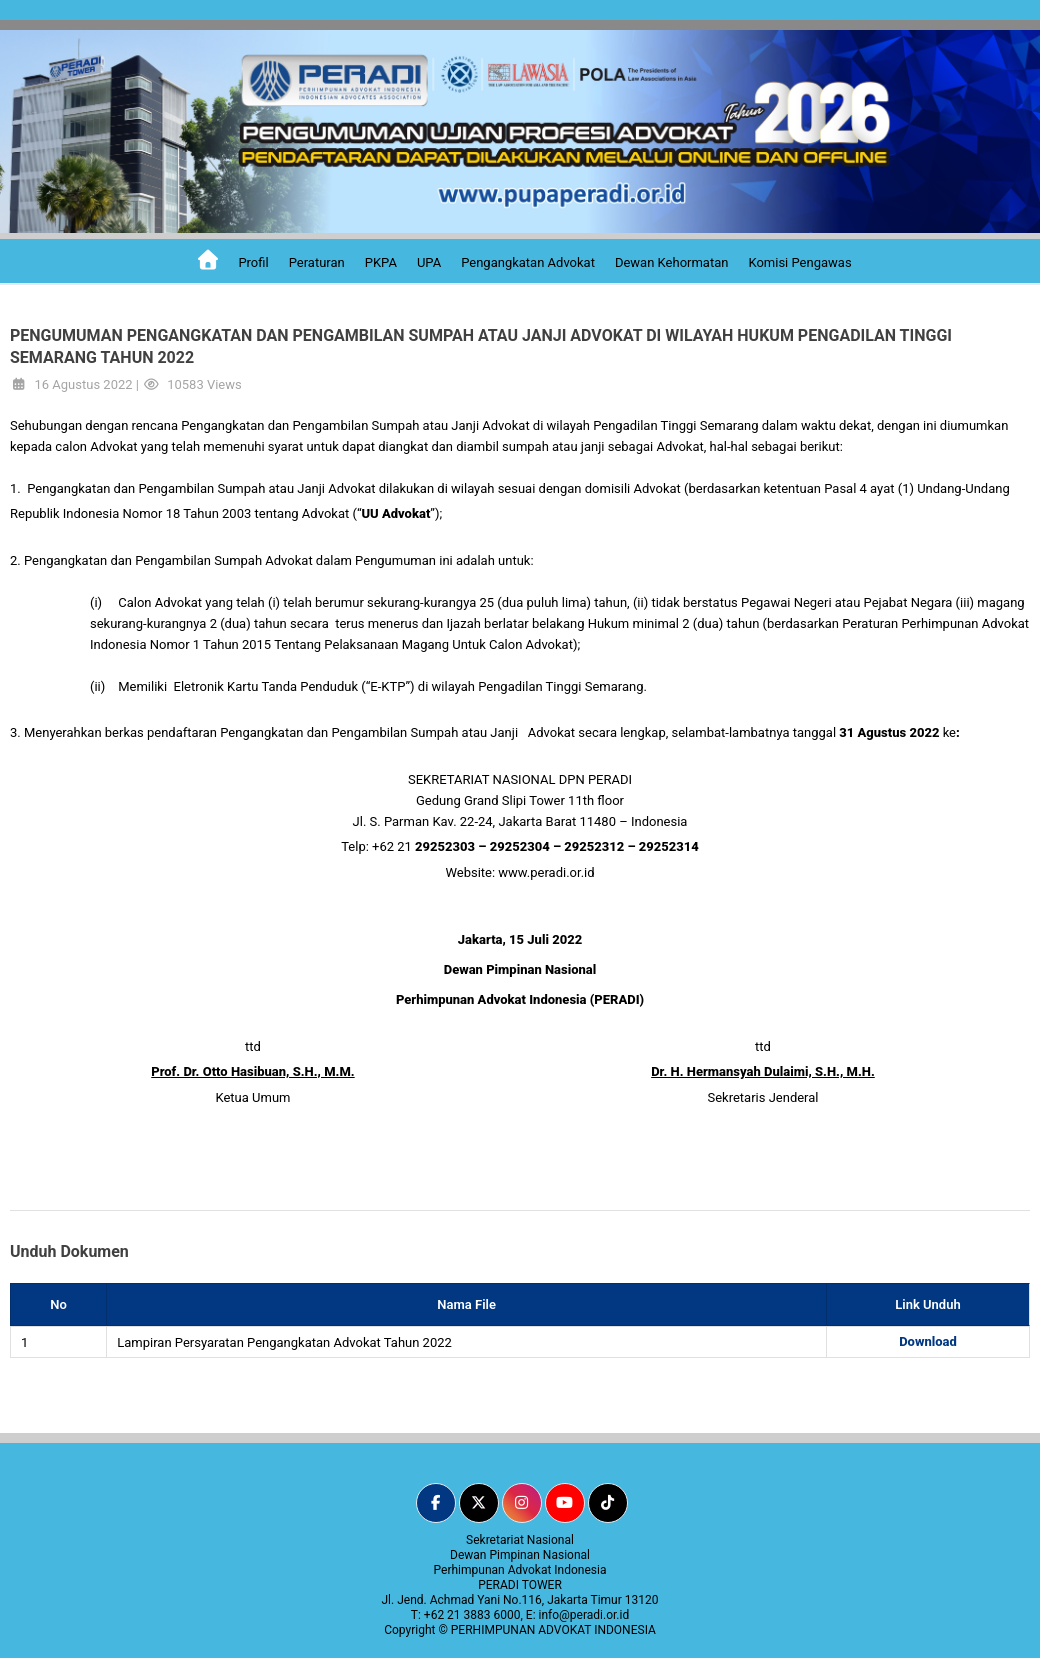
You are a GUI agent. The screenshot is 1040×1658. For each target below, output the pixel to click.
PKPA (381, 262)
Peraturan (317, 262)
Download (928, 1341)
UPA (429, 262)
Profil (253, 262)
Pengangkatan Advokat (528, 262)
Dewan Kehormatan (672, 262)
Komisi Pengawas (799, 262)
